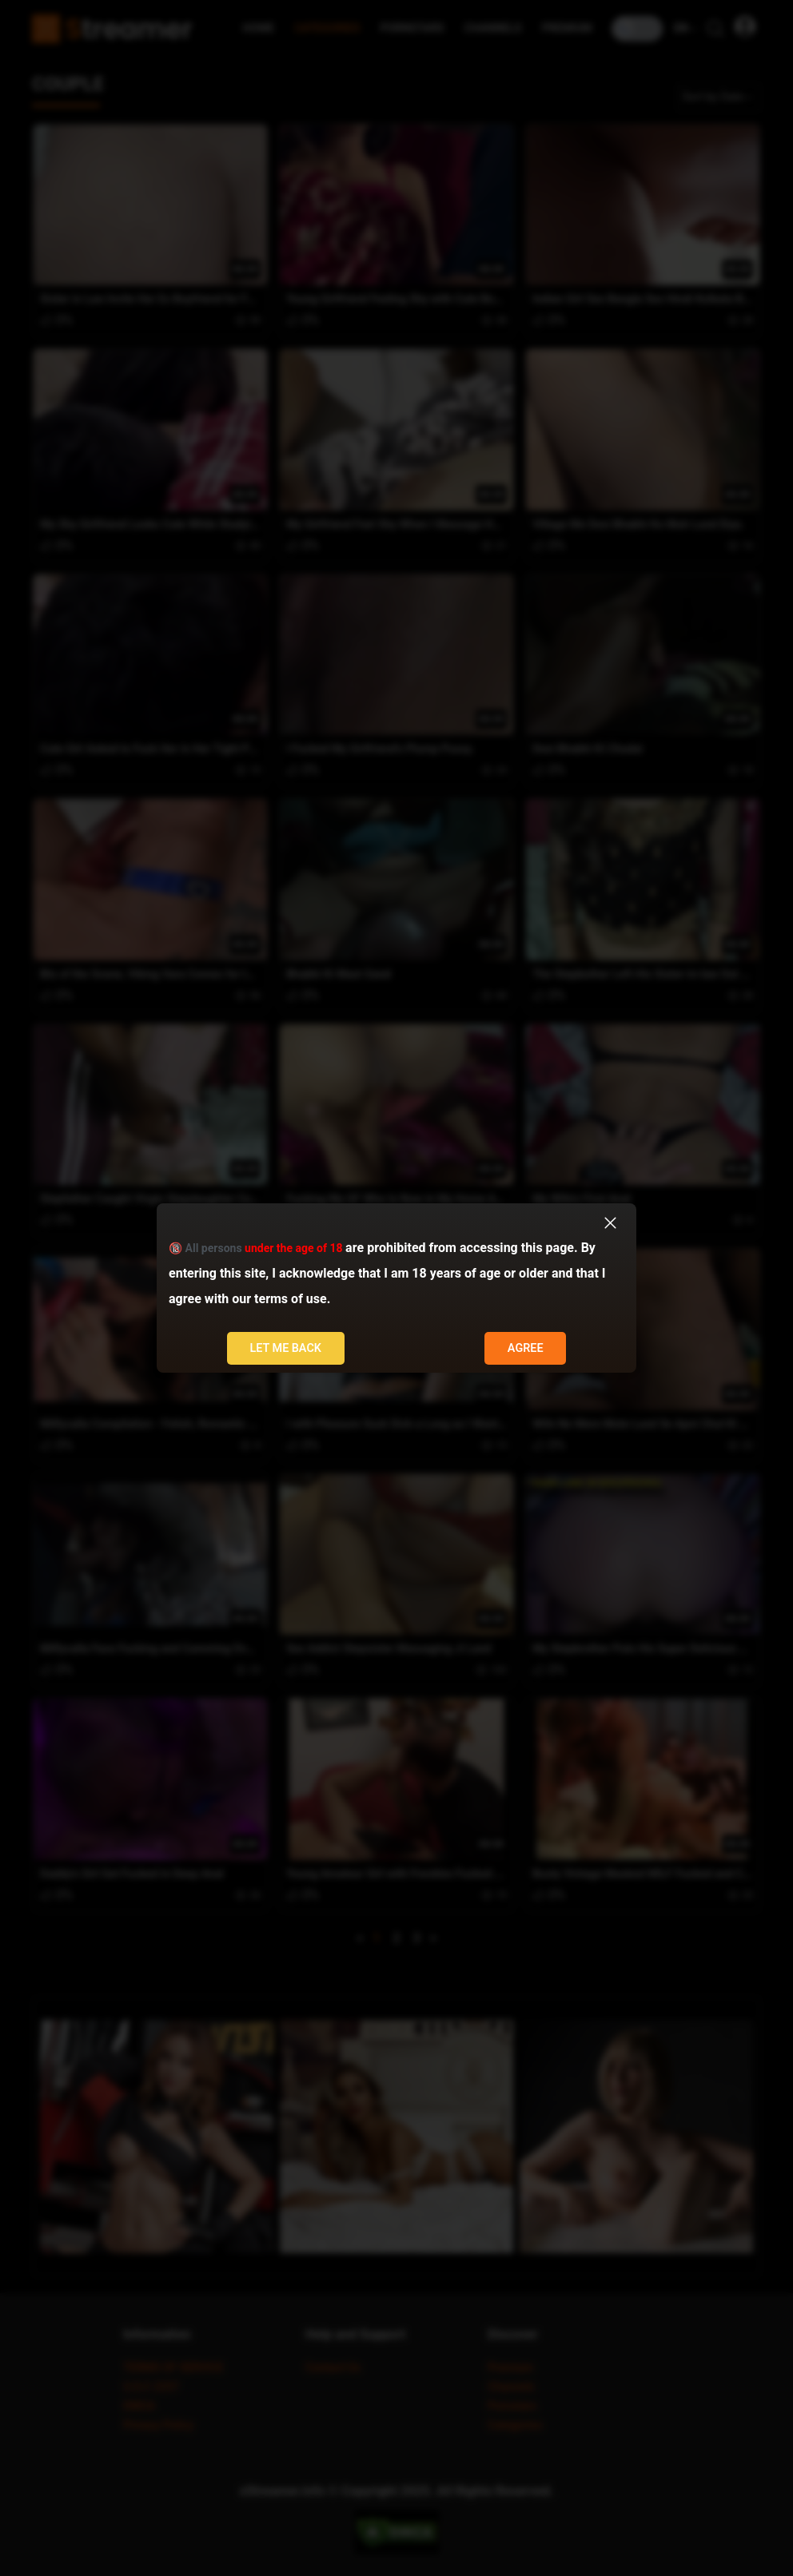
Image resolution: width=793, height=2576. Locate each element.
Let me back (285, 1348)
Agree (526, 1348)
